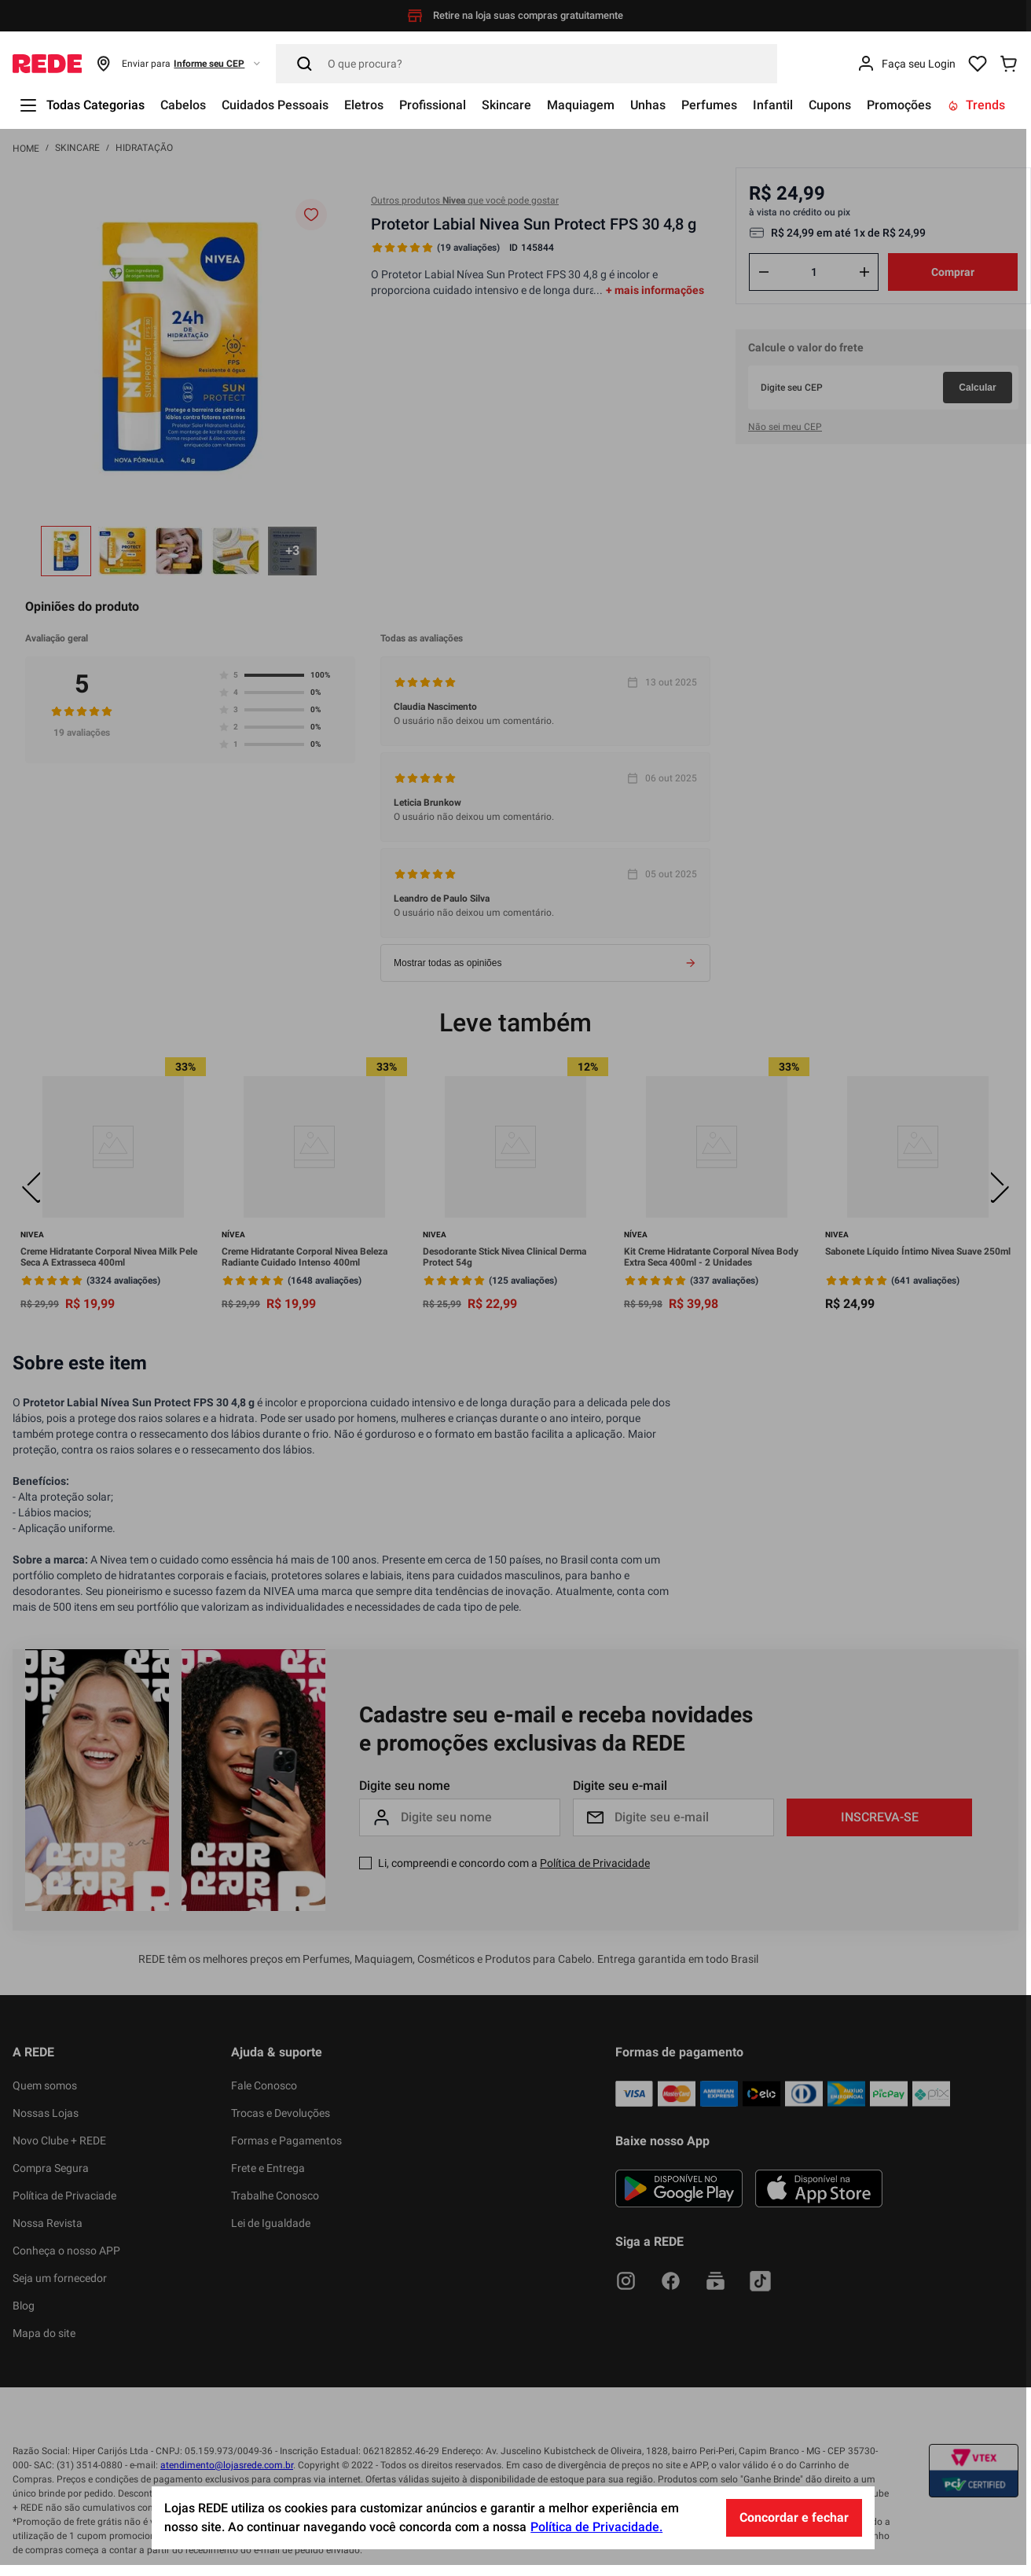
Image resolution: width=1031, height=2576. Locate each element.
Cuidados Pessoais (275, 104)
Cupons (830, 104)
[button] (178, 63)
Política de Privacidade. (599, 2537)
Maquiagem (581, 104)
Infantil (773, 104)
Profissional (432, 104)
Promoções (899, 104)
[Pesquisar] (526, 63)
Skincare (506, 104)
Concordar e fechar (796, 2528)
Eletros (363, 104)
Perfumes (709, 104)
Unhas (648, 104)
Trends (976, 104)
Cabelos (183, 104)
